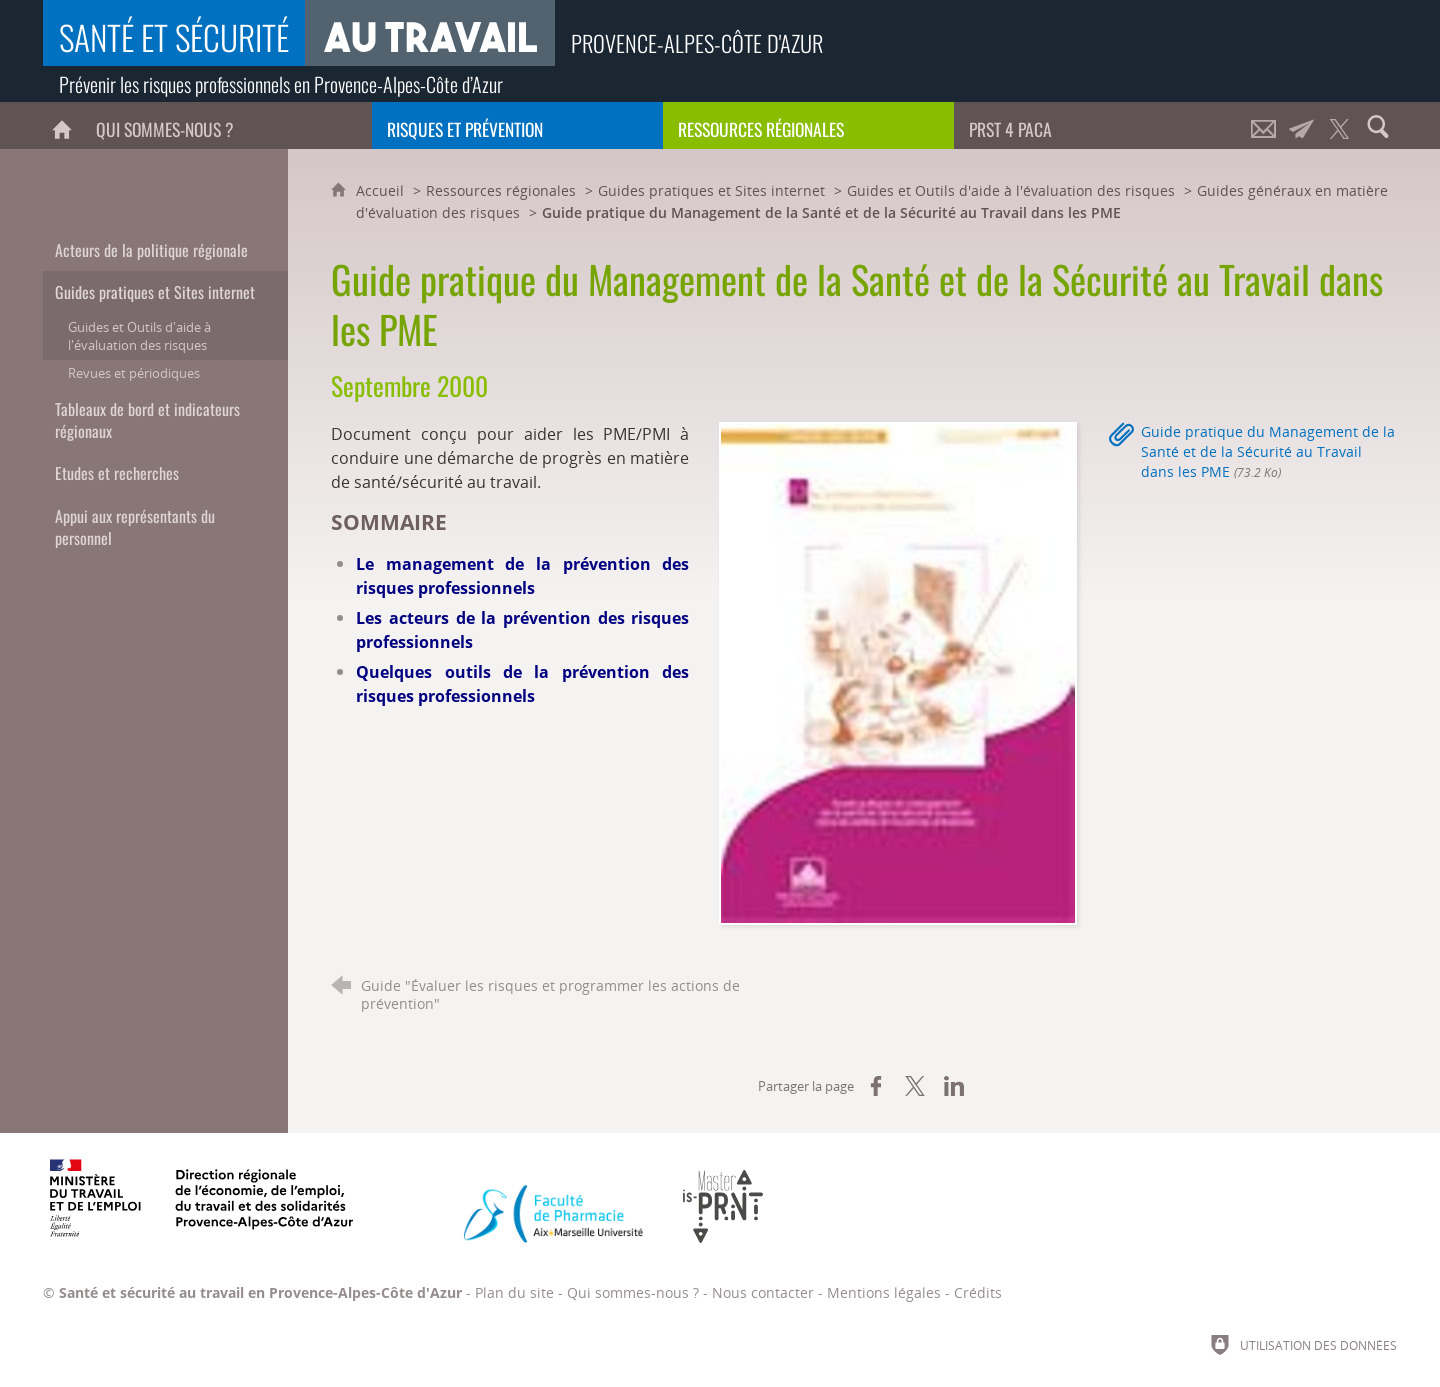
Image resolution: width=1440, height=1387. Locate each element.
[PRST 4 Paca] (1099, 125)
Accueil (382, 190)
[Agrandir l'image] (898, 671)
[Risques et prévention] (517, 125)
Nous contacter (763, 1292)
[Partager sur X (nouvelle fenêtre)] (915, 1086)
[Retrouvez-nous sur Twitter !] (1340, 125)
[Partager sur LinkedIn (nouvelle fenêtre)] (954, 1086)
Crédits (978, 1292)
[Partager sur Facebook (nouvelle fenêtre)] (876, 1086)
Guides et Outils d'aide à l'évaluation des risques (1011, 190)
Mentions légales (884, 1292)
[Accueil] (62, 125)
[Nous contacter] (1264, 125)
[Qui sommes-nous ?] (226, 125)
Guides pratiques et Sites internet (711, 190)
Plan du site (514, 1292)
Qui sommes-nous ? (633, 1292)
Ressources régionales (501, 190)
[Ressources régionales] (808, 125)
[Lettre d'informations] (1302, 125)
